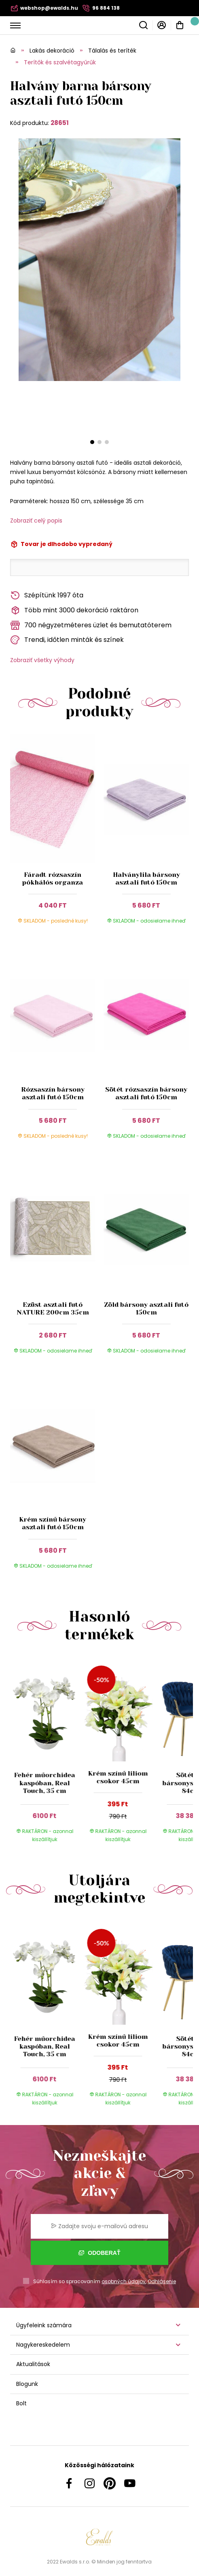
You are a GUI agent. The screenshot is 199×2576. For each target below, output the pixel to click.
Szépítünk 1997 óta (46, 596)
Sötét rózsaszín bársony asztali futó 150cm (146, 1093)
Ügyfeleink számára (44, 2325)
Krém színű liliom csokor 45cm (118, 1777)
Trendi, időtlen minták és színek (67, 640)
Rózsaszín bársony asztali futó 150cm (53, 1093)
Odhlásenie (162, 2281)
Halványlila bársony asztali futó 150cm (146, 878)
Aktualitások (33, 2364)
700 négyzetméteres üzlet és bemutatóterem (90, 625)
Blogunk (27, 2384)
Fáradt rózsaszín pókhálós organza (52, 878)
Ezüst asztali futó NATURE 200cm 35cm (53, 1308)
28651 (60, 123)
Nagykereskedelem (43, 2345)
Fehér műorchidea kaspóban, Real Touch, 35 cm (44, 1782)
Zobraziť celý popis (36, 520)
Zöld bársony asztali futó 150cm (146, 1308)
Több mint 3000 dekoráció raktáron (74, 610)
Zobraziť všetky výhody (42, 660)
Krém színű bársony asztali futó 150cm (52, 1523)
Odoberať (99, 2253)
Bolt (21, 2403)
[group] (46, 1754)
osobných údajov (124, 2281)
